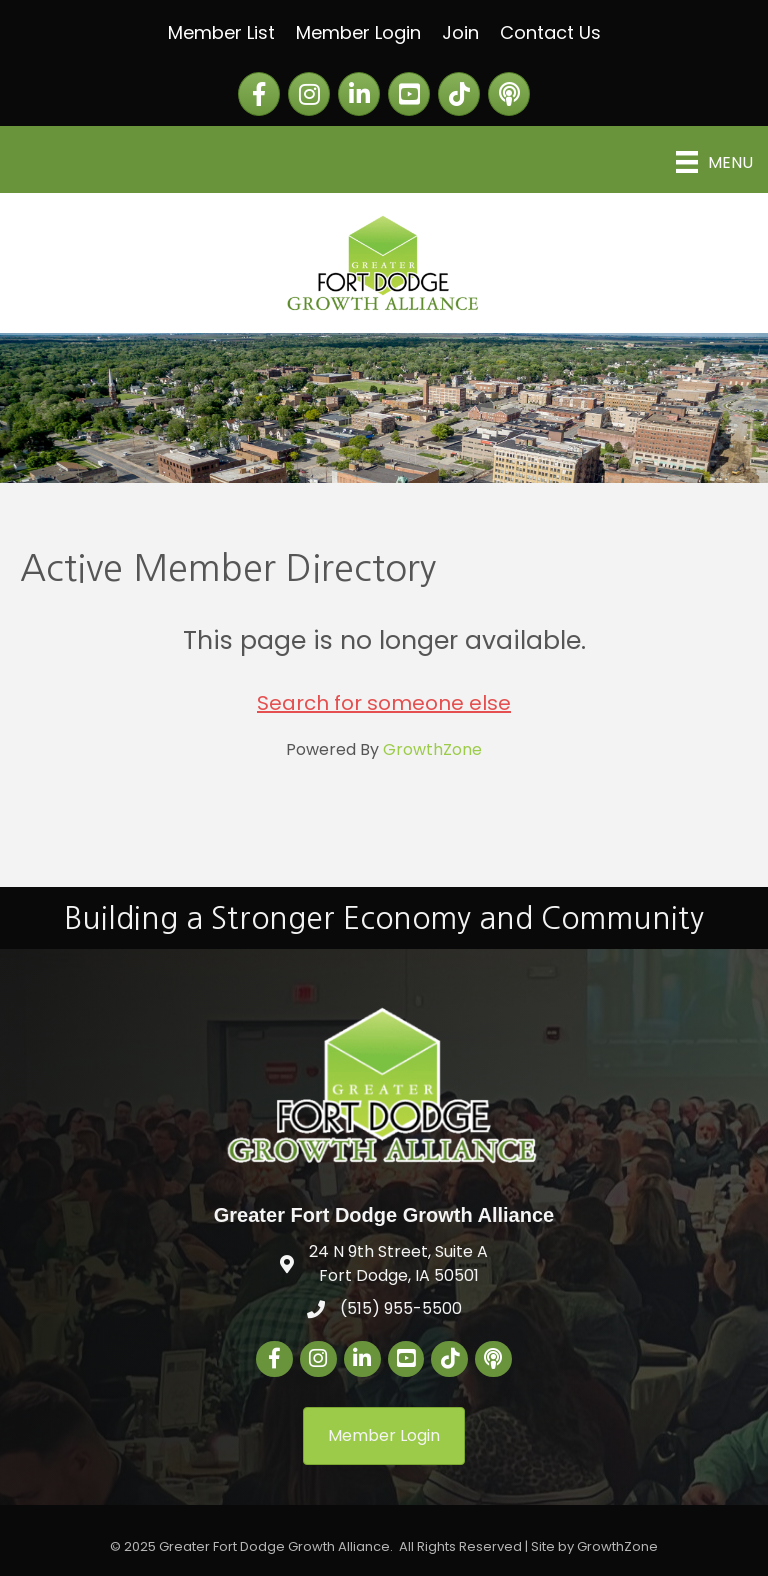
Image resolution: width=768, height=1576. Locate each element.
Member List (221, 32)
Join (460, 32)
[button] (384, 1435)
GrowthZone (432, 749)
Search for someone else (384, 703)
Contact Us (550, 32)
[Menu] (714, 162)
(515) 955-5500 (401, 1308)
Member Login (358, 32)
